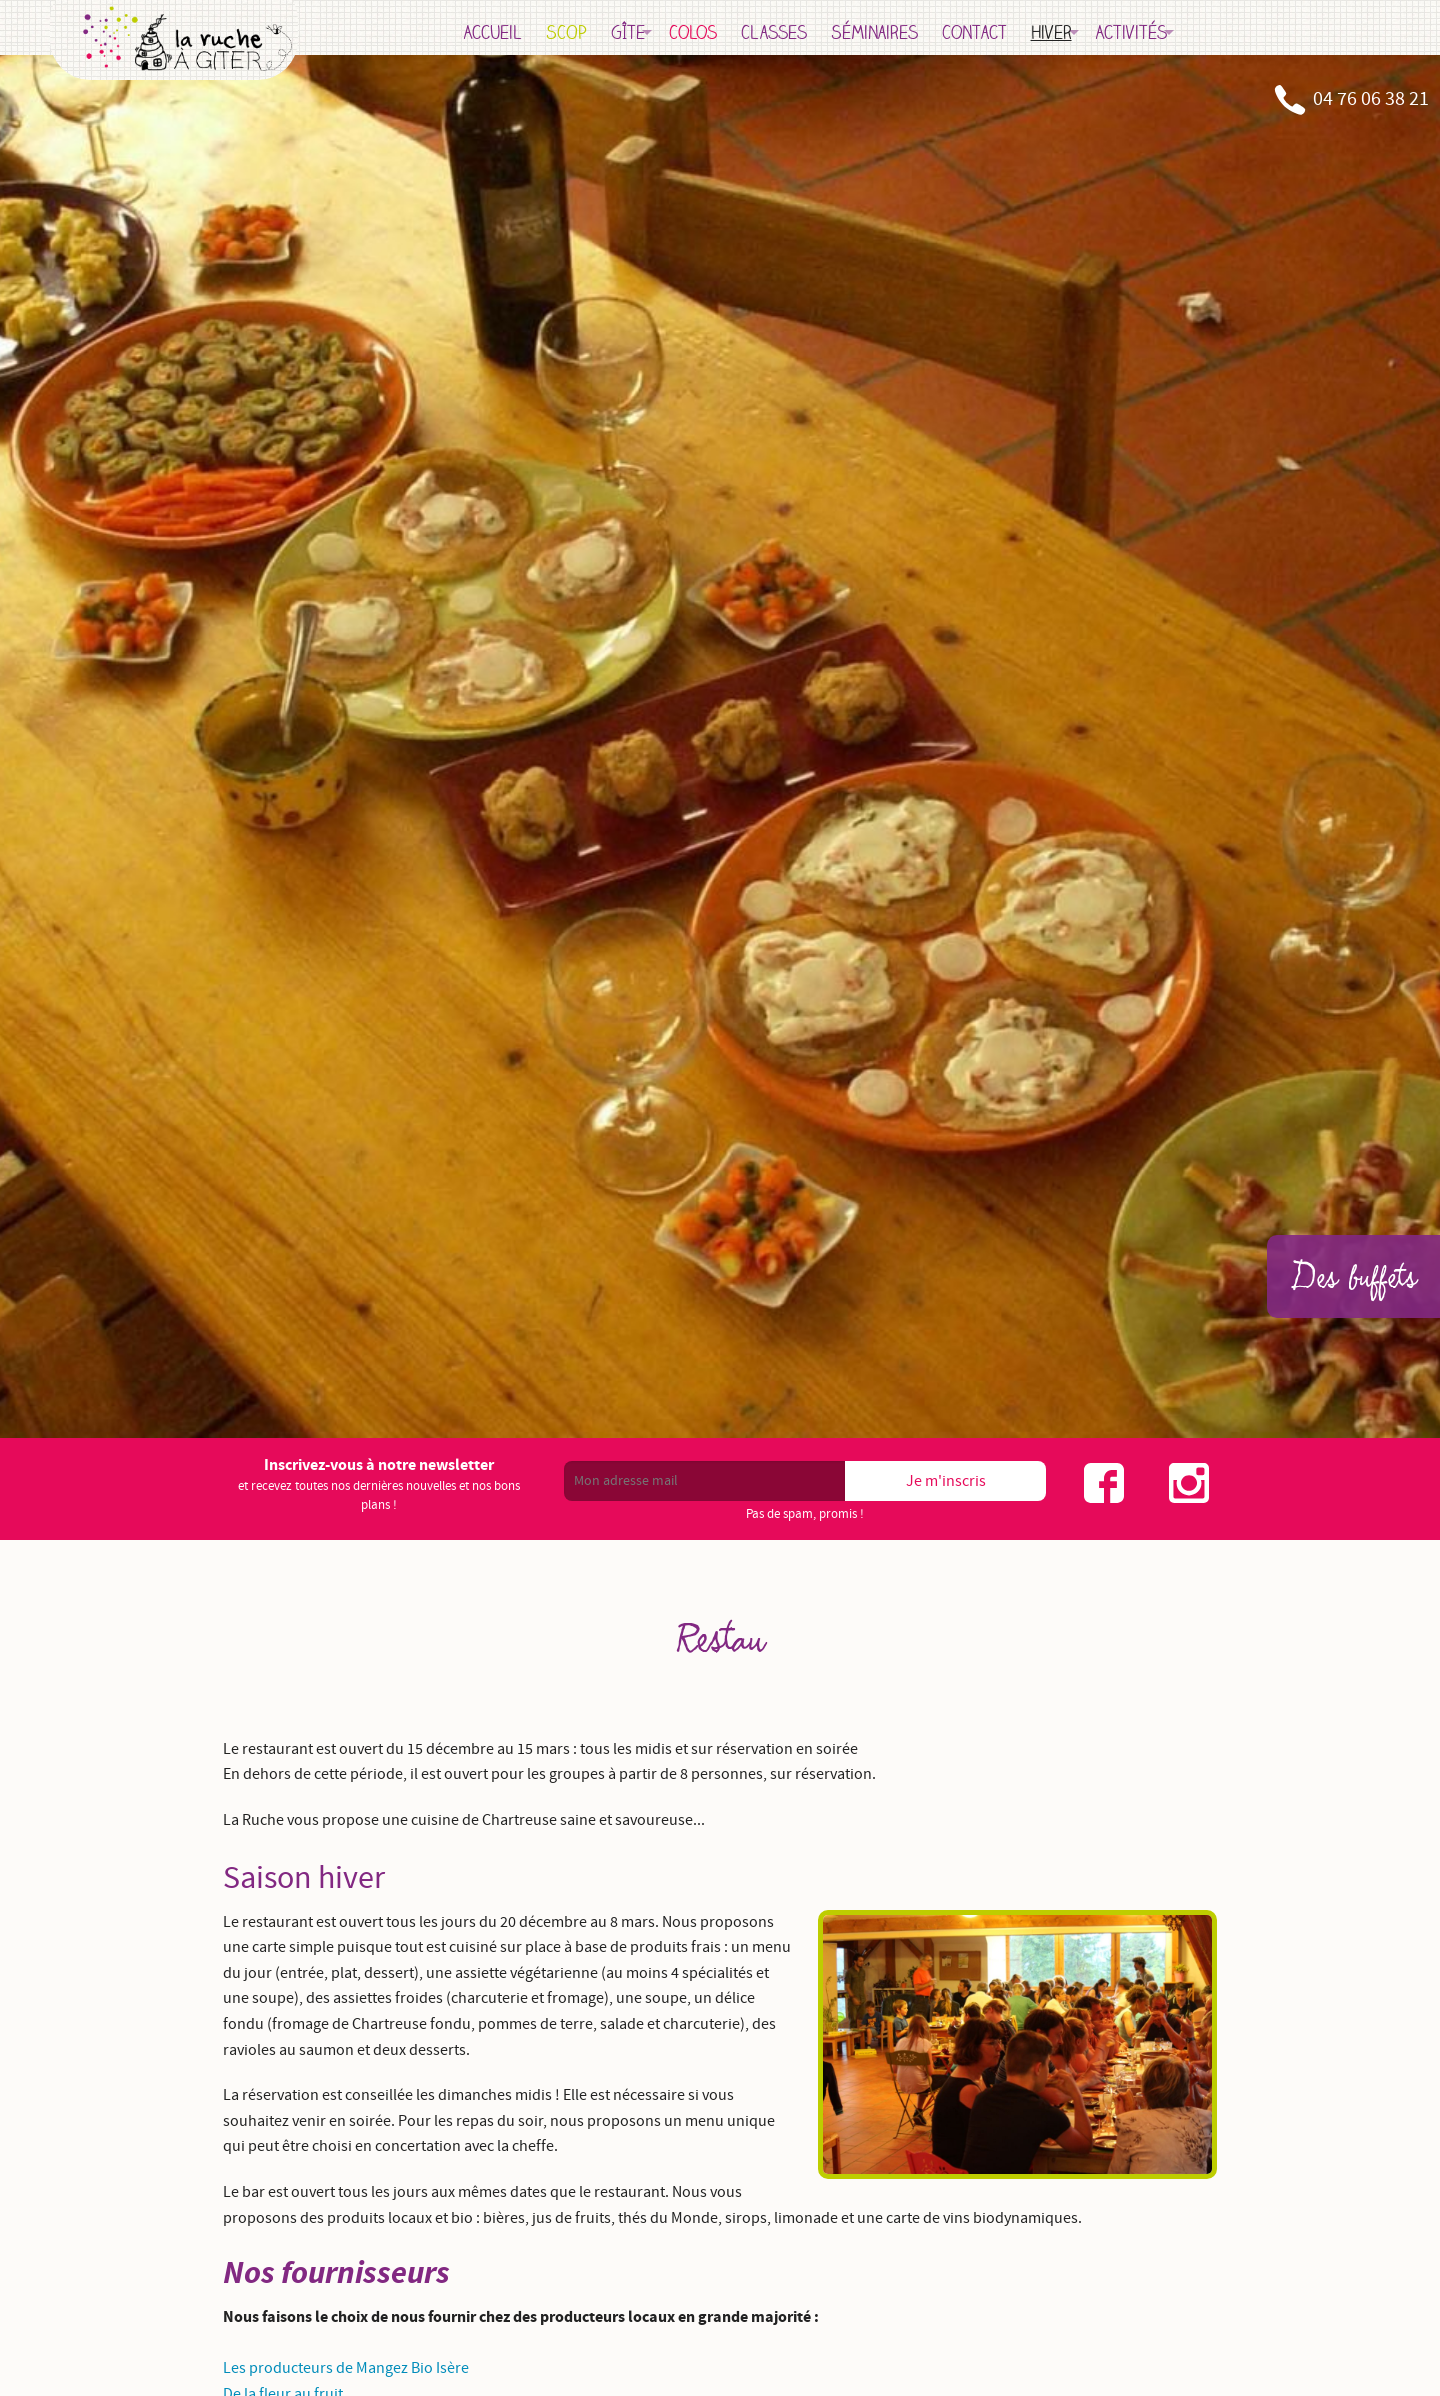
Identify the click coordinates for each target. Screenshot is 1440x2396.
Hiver (1111, 32)
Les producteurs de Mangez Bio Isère (346, 2368)
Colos (753, 32)
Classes (834, 32)
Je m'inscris (946, 1481)
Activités (1191, 32)
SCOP (626, 32)
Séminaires (934, 32)
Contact (1034, 32)
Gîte (688, 32)
